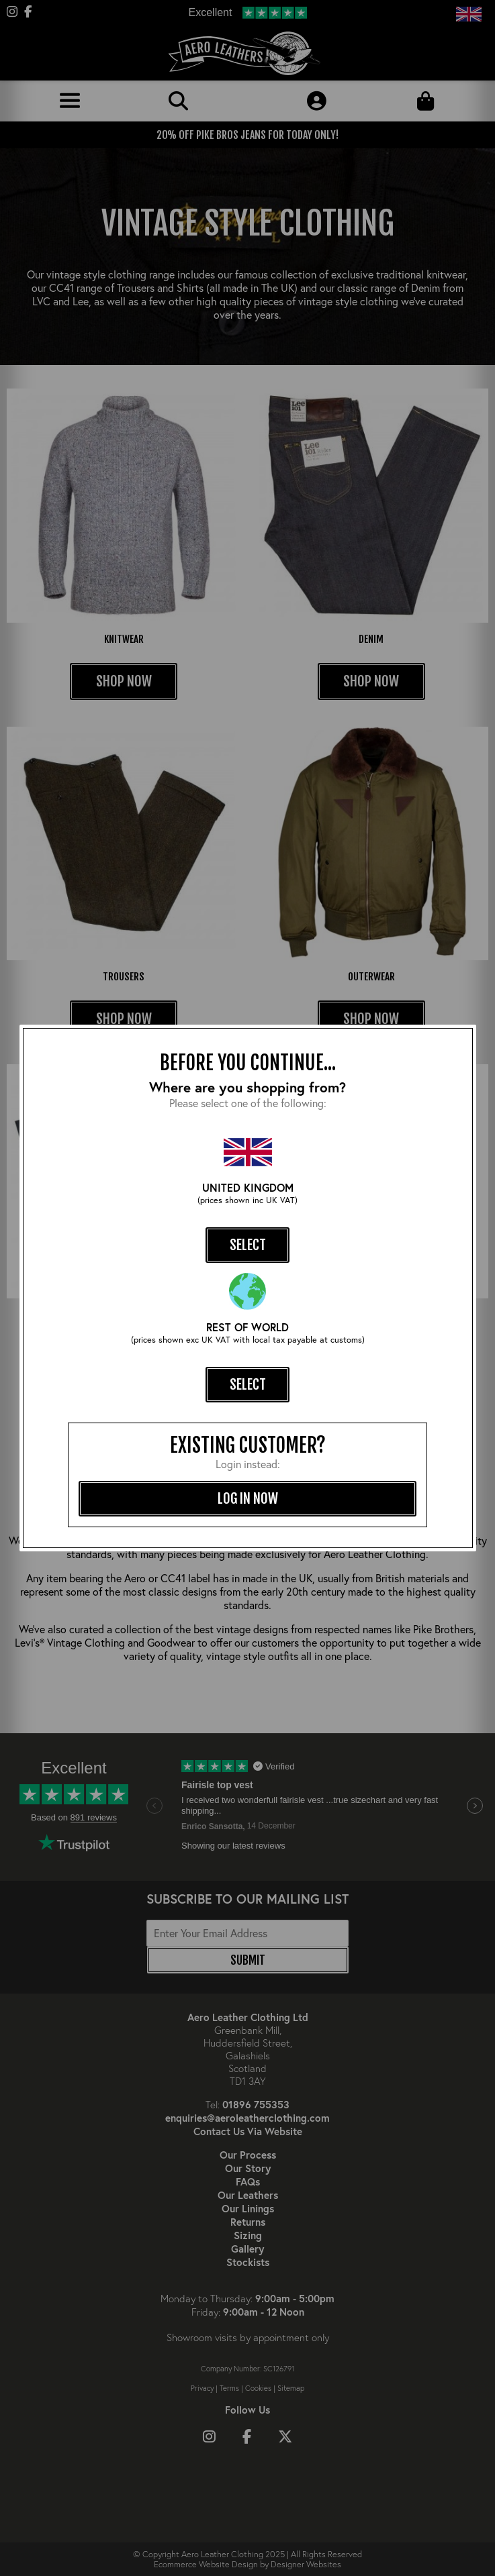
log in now (248, 1498)
